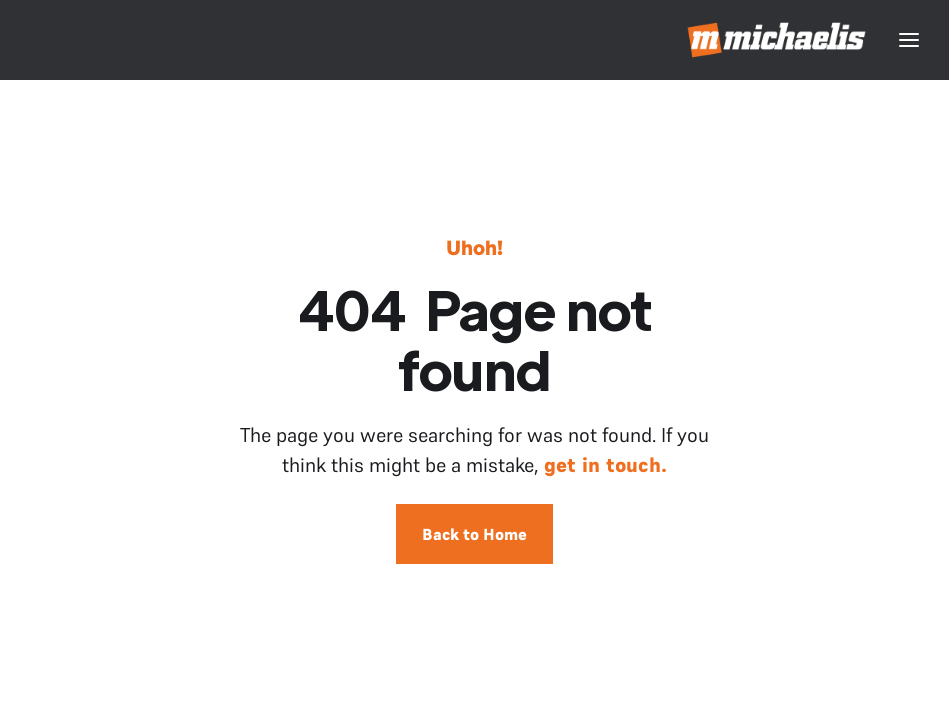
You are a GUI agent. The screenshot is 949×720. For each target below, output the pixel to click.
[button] (909, 40)
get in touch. (605, 465)
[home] (778, 39)
